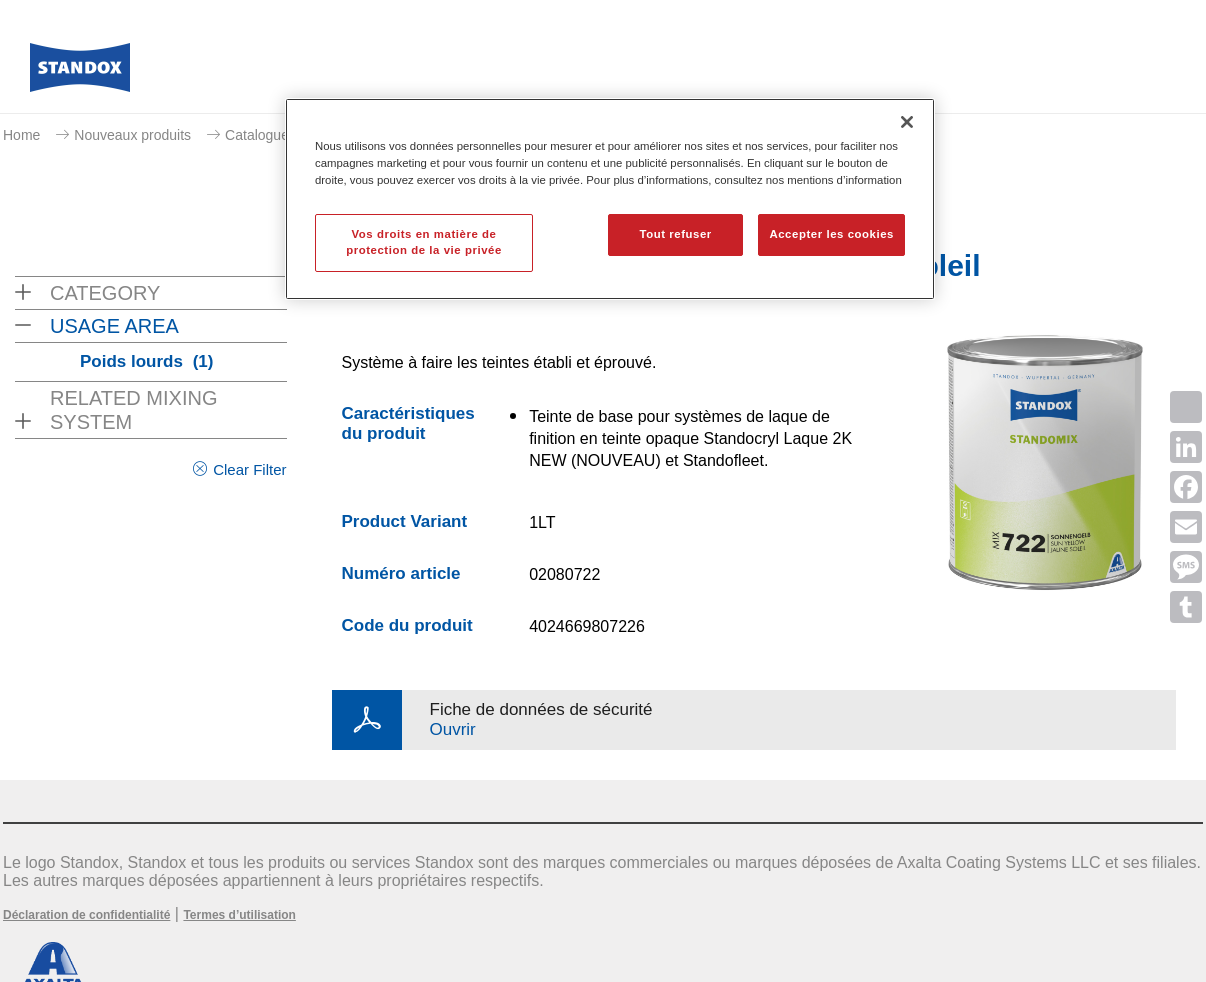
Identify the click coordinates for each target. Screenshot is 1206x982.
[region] (610, 199)
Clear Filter (249, 469)
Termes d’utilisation (239, 915)
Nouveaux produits (132, 135)
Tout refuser (675, 234)
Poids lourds (146, 361)
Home (21, 135)
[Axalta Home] (80, 73)
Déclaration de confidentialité (86, 915)
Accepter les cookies (831, 234)
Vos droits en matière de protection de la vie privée (424, 242)
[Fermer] (907, 122)
